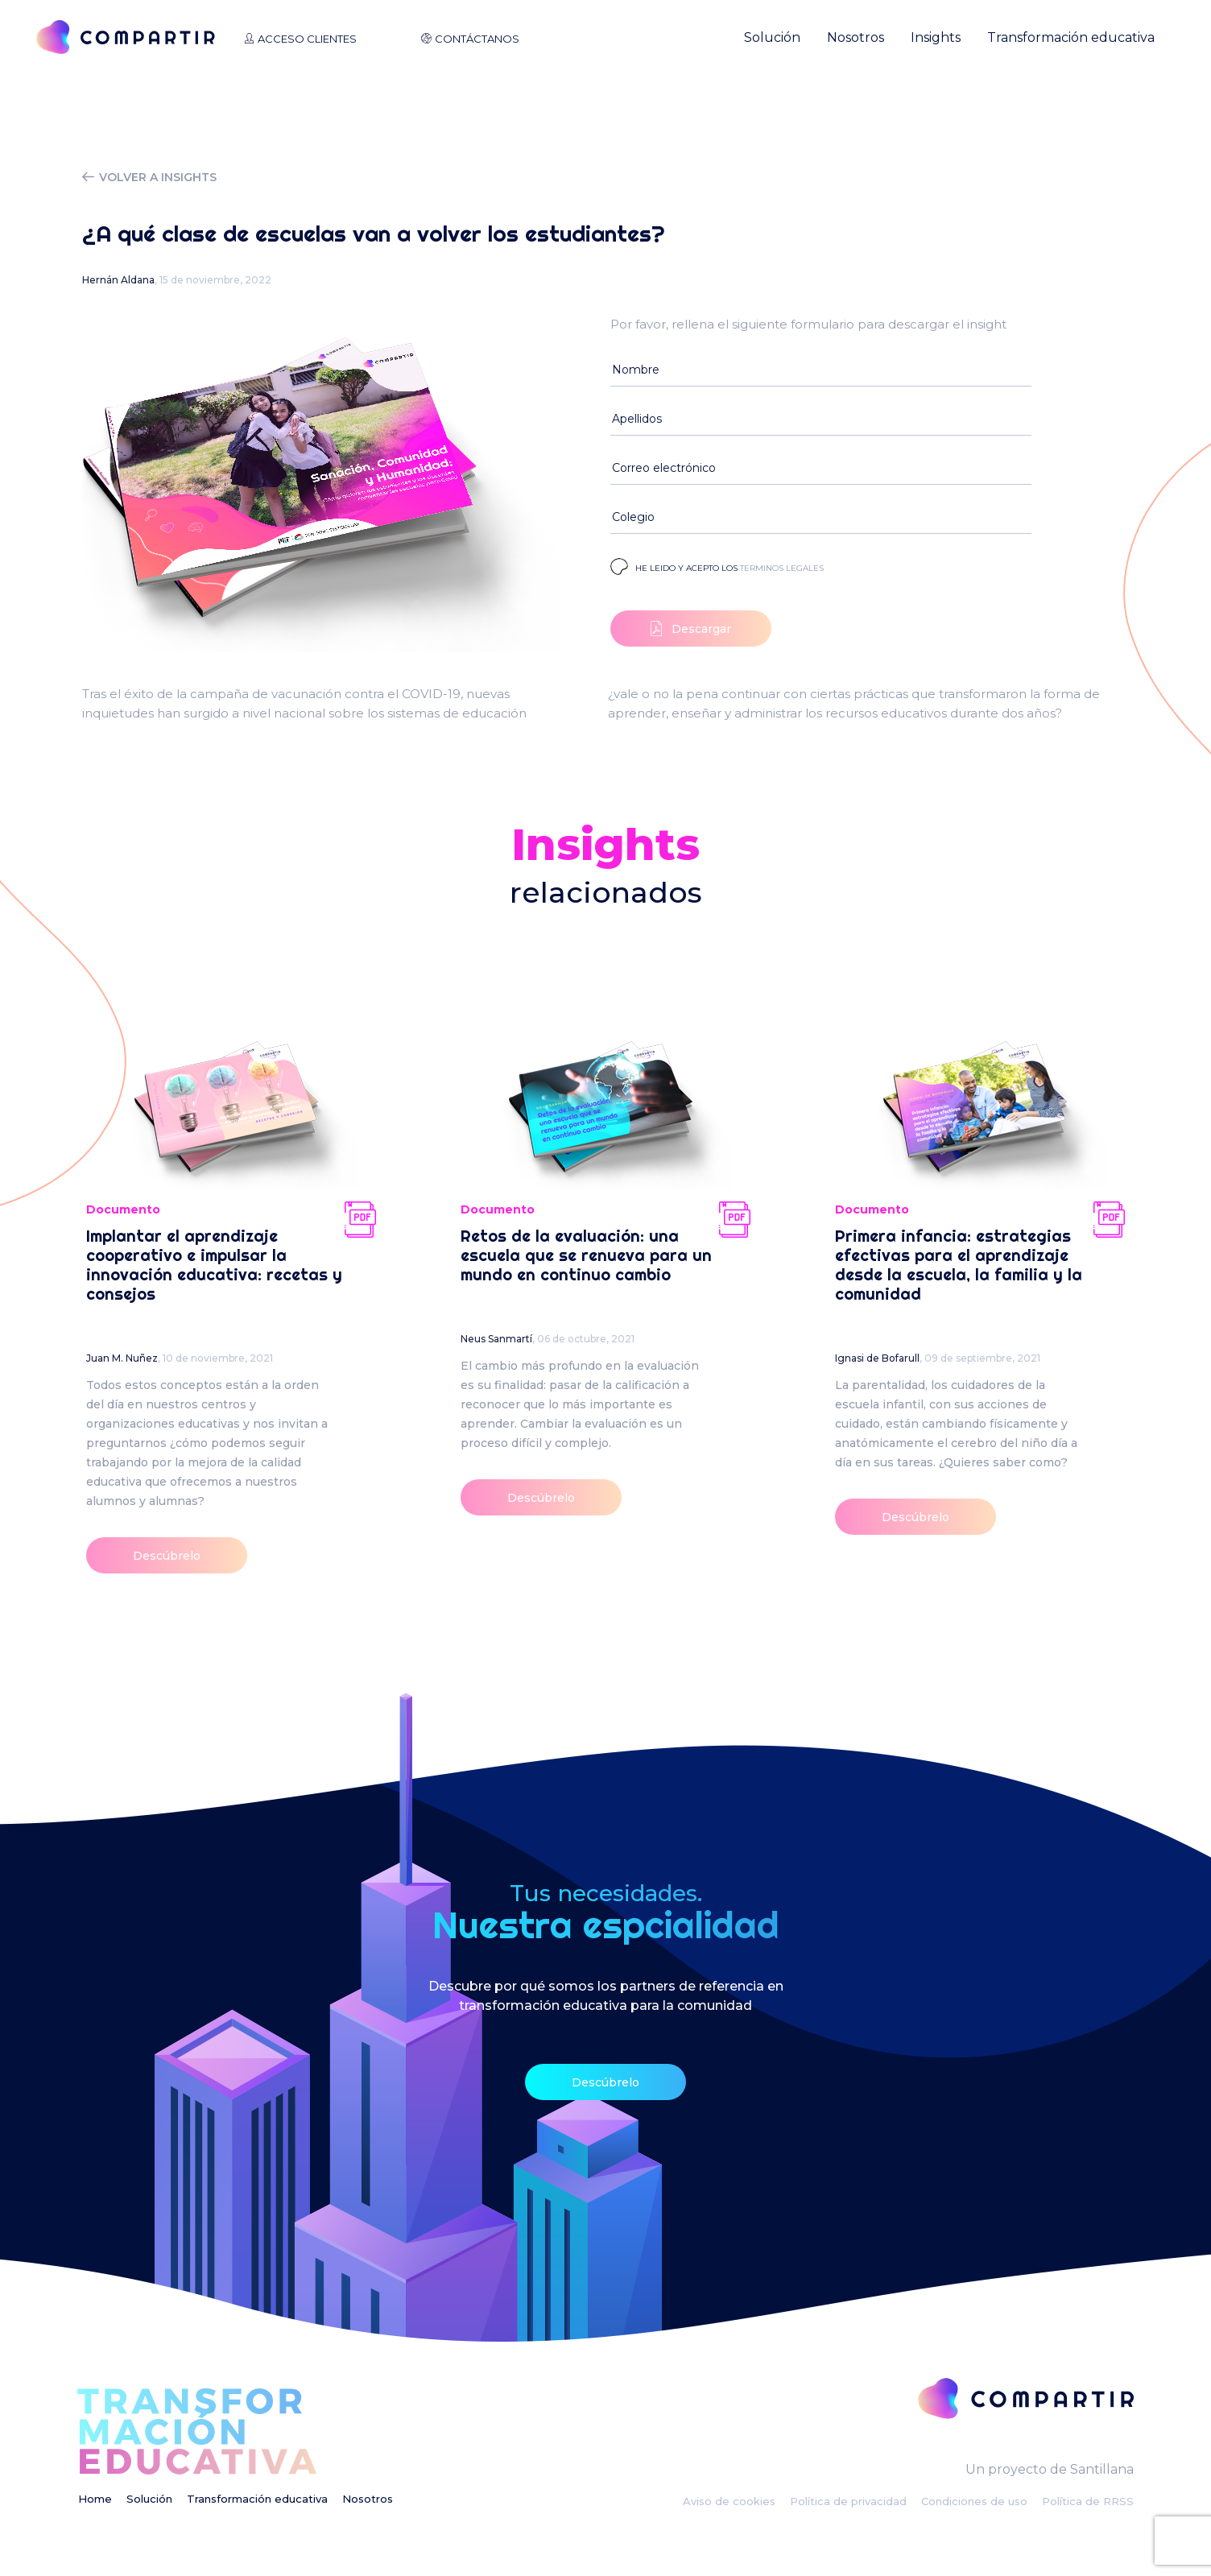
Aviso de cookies (729, 2501)
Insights (936, 37)
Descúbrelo (166, 1555)
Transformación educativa (1071, 37)
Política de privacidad (848, 2501)
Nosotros (855, 37)
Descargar (691, 628)
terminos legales (782, 568)
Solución (772, 37)
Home (95, 2498)
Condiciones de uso (974, 2501)
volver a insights (149, 177)
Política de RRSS (1088, 2501)
